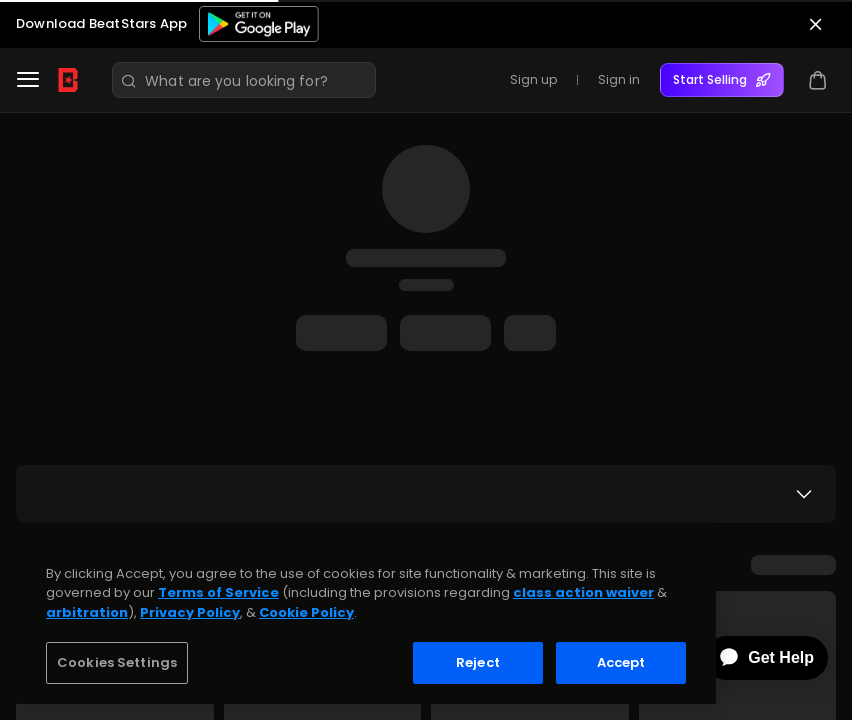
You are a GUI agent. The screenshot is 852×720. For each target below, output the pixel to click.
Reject (478, 662)
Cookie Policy (306, 612)
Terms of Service (218, 592)
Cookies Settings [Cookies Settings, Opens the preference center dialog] (117, 662)
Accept (621, 662)
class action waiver (583, 592)
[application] (752, 658)
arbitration (87, 612)
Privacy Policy (190, 612)
